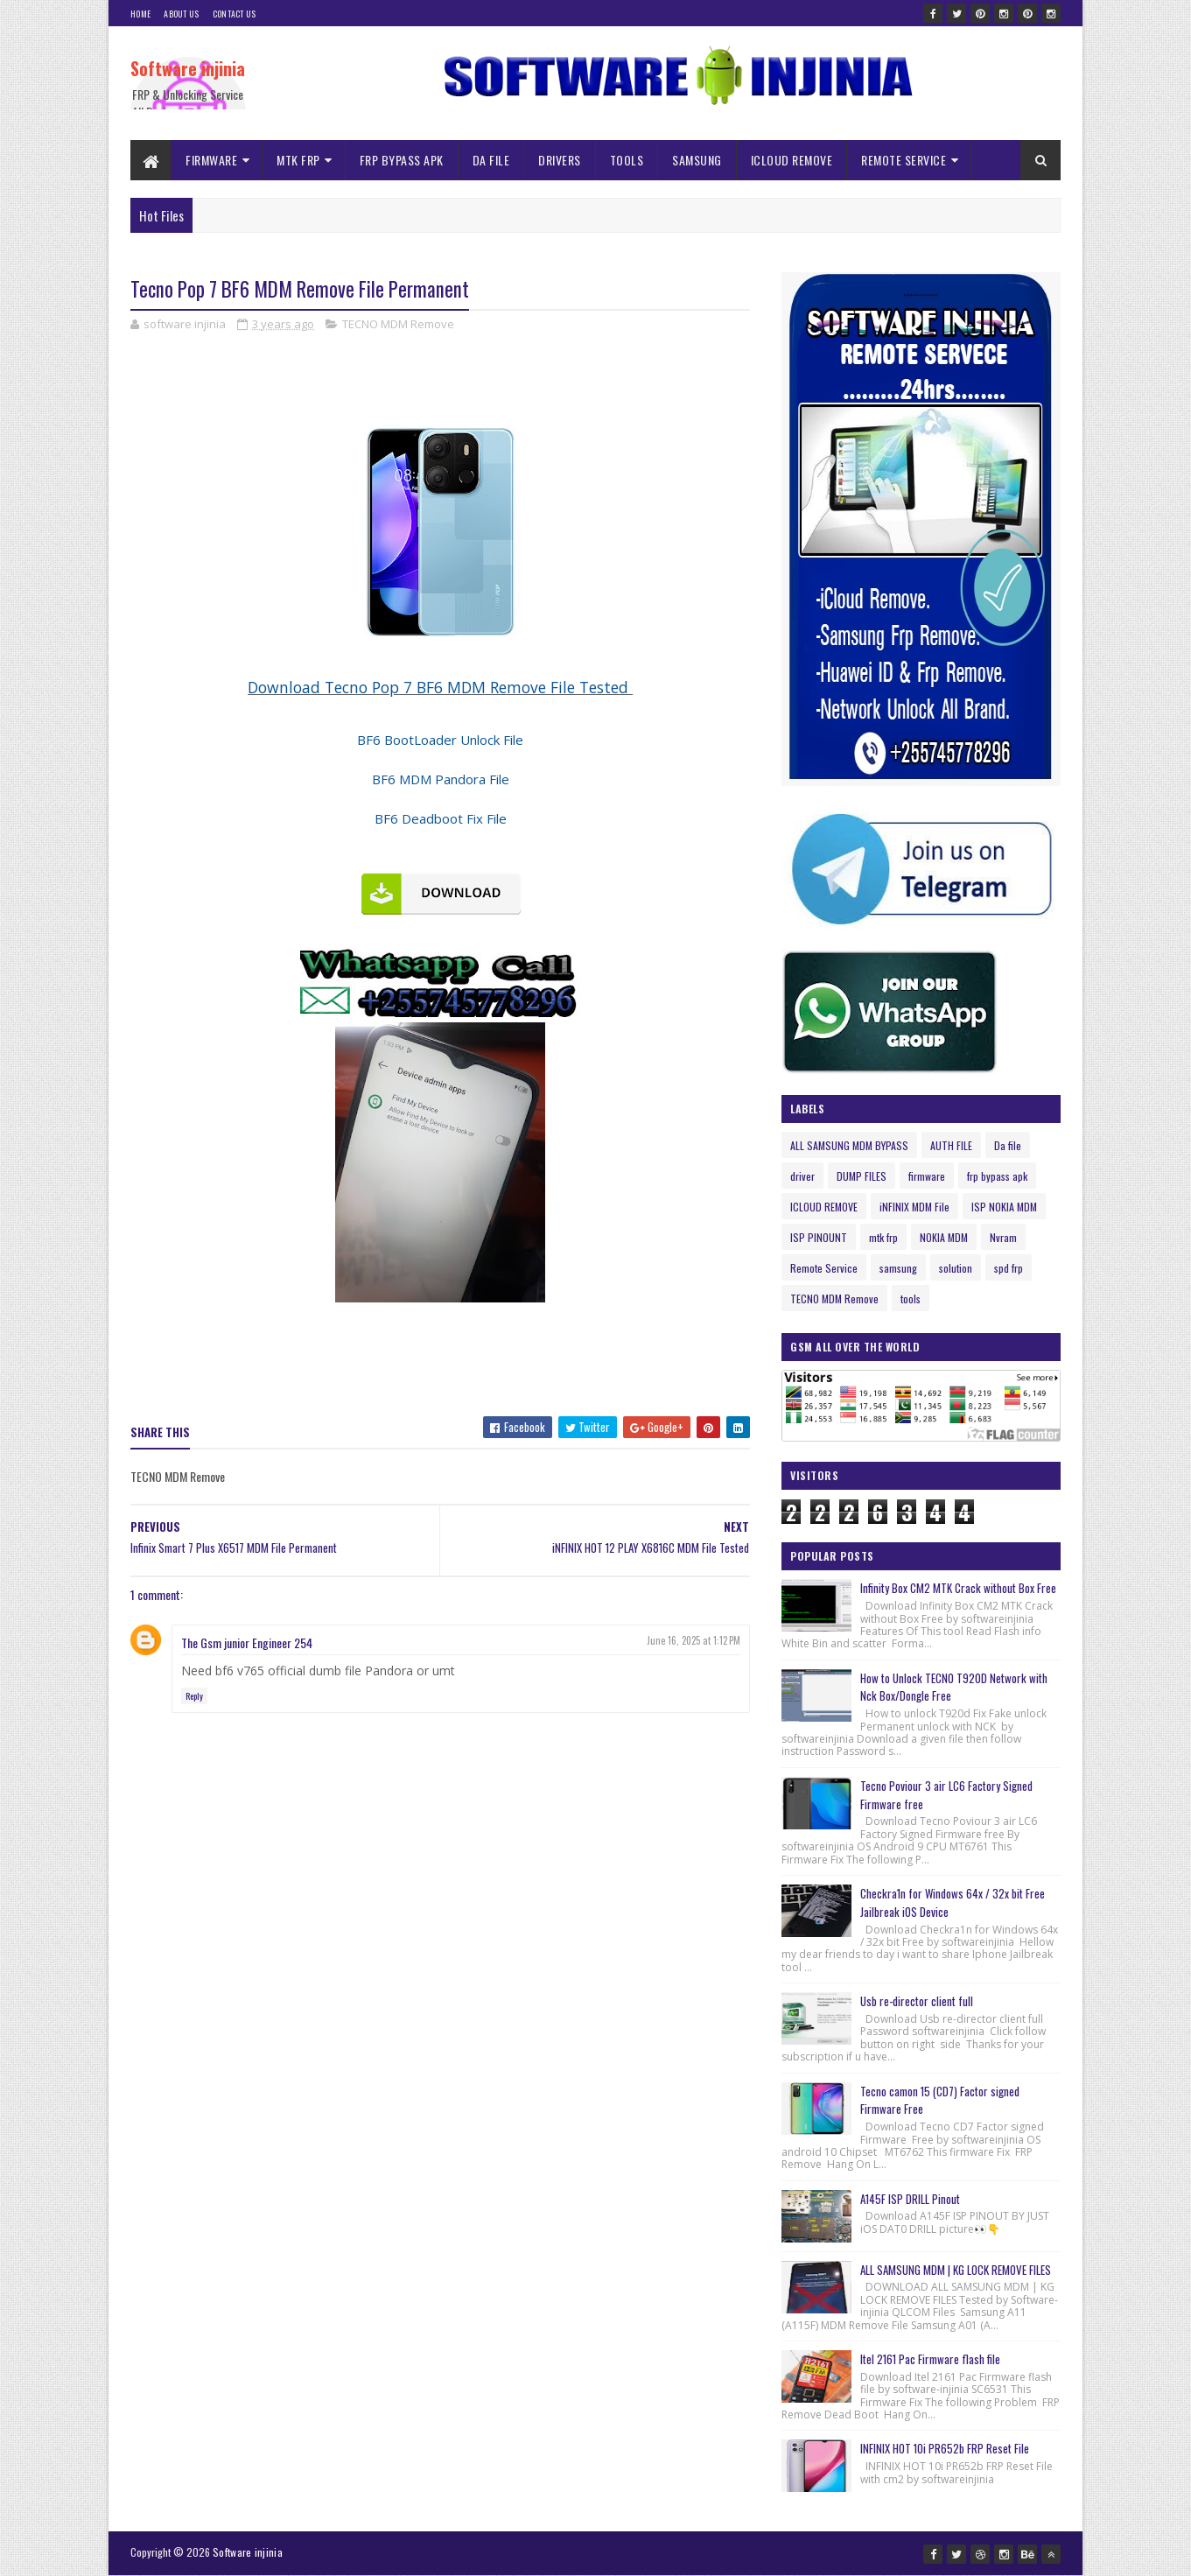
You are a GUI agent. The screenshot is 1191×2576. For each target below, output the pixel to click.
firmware (926, 1176)
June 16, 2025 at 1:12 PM (693, 1640)
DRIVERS (559, 160)
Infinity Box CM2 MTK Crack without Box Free (958, 1588)
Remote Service (824, 1267)
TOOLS (627, 160)
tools (910, 1298)
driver (802, 1176)
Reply (194, 1695)
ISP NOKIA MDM (1004, 1206)
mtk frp (883, 1237)
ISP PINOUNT (818, 1237)
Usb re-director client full (916, 2001)
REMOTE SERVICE (903, 160)
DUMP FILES (861, 1176)
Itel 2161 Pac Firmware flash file (930, 2359)
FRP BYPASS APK (402, 160)
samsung (898, 1267)
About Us (181, 13)
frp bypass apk (997, 1176)
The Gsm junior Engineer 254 (246, 1642)
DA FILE (491, 160)
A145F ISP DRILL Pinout (910, 2198)
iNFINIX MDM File (914, 1206)
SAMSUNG (697, 160)
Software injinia (187, 68)
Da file (1007, 1145)
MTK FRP (298, 160)
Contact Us (234, 13)
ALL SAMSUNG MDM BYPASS (849, 1145)
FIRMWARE (211, 160)
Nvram (1003, 1237)
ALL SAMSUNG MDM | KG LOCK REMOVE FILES (955, 2269)
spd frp (1008, 1267)
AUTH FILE (951, 1145)
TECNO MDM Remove (398, 324)
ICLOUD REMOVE (792, 160)
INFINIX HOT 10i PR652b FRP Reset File (944, 2448)
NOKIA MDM (944, 1237)
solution (955, 1267)
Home (140, 13)
